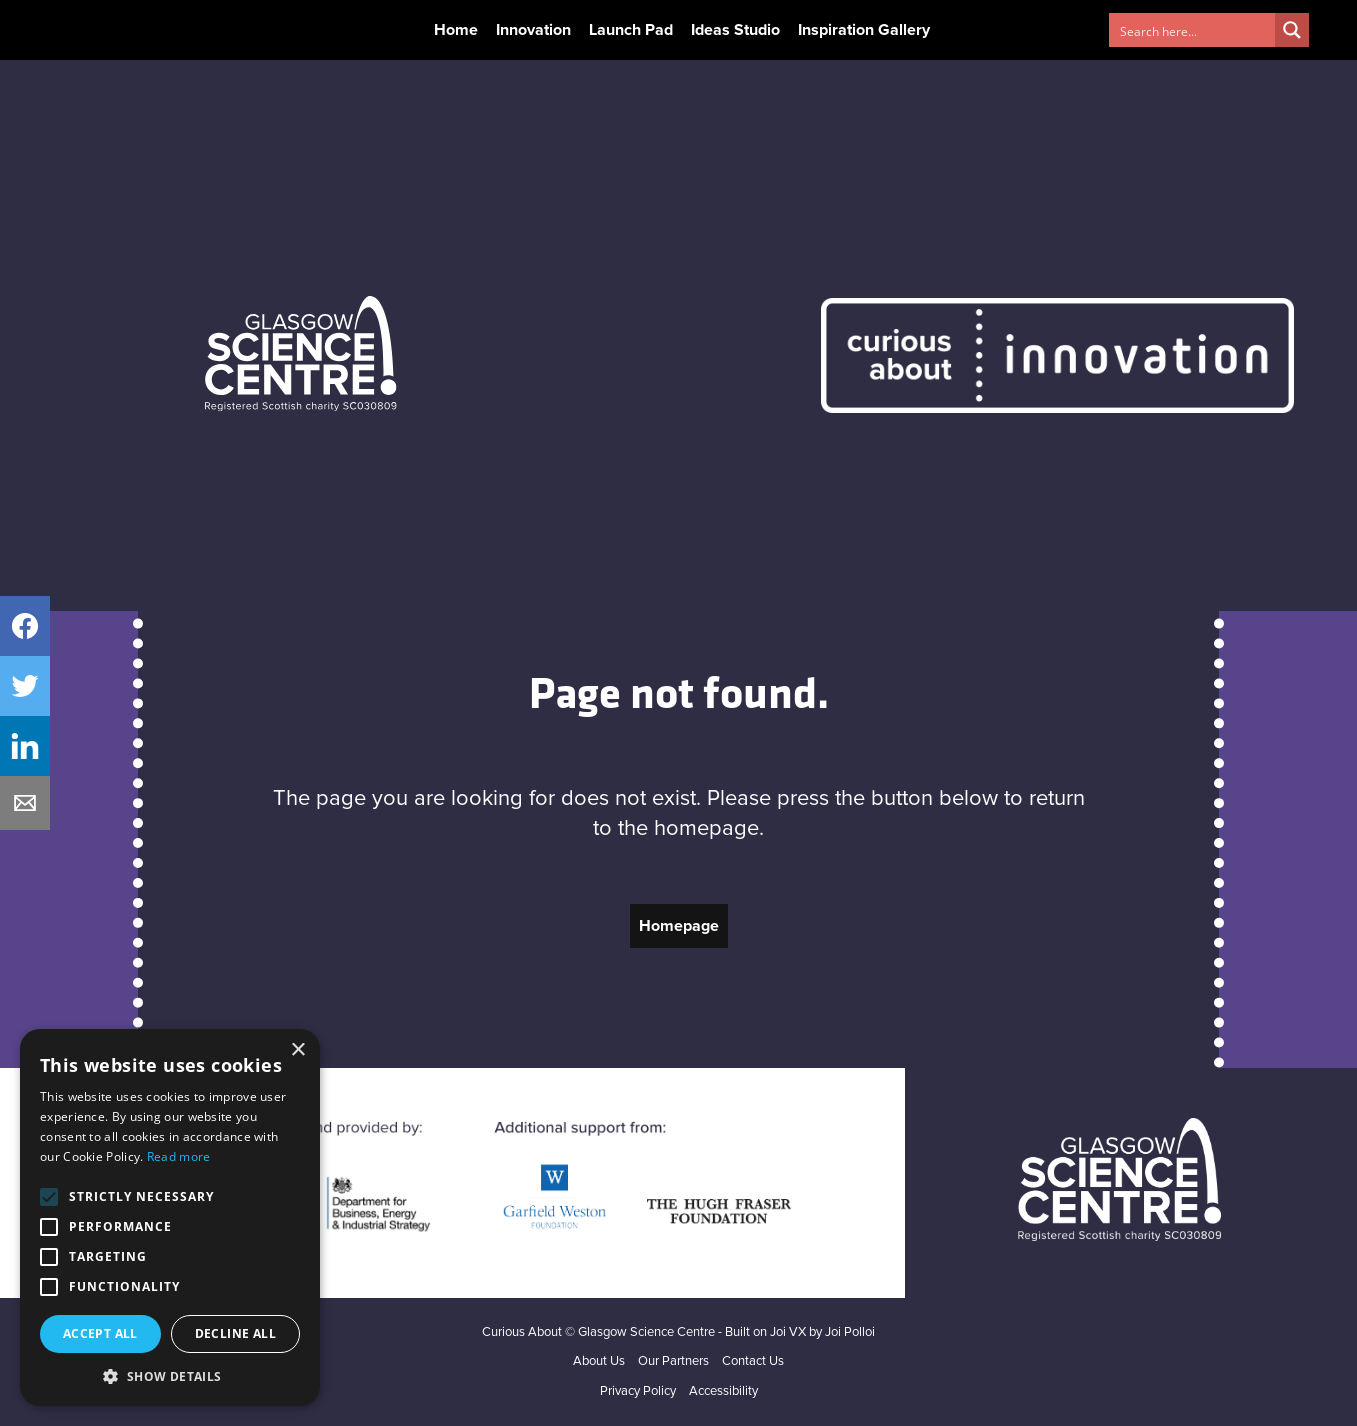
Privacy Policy (638, 1391)
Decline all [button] (235, 1333)
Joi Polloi (850, 1332)
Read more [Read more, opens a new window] (179, 1156)
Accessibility (723, 1391)
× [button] (297, 1050)
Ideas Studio (735, 30)
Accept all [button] (100, 1333)
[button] (170, 1376)
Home (456, 30)
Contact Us (753, 1361)
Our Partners (673, 1361)
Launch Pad (631, 30)
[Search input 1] (1193, 30)
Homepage (679, 926)
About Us (599, 1361)
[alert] (170, 1217)
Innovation (533, 30)
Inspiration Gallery (864, 30)
